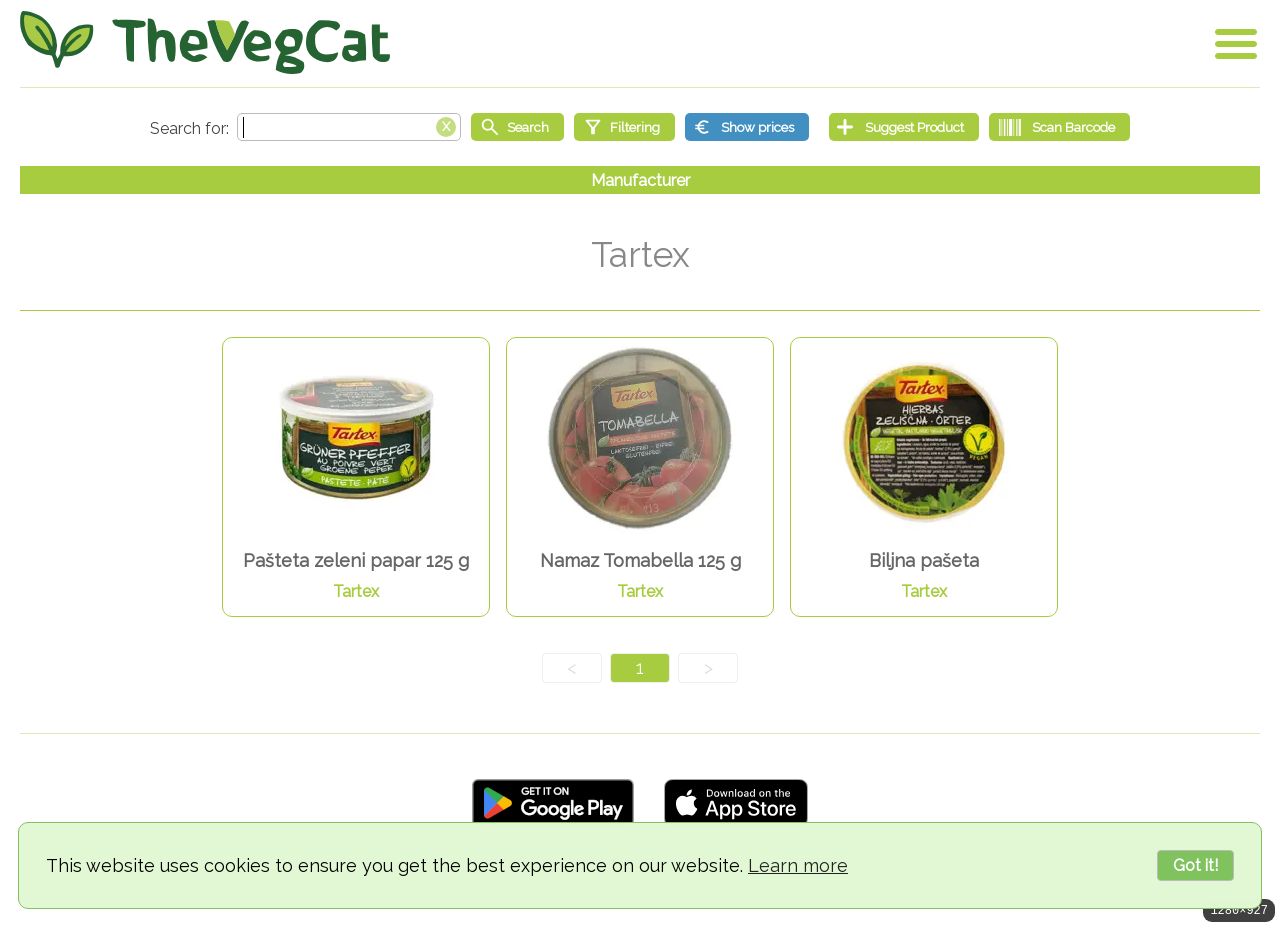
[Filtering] (624, 127)
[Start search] (517, 127)
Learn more (798, 865)
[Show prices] (747, 127)
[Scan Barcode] (1059, 127)
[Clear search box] (446, 125)
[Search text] (349, 127)
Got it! (1195, 865)
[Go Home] (205, 42)
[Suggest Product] (904, 127)
